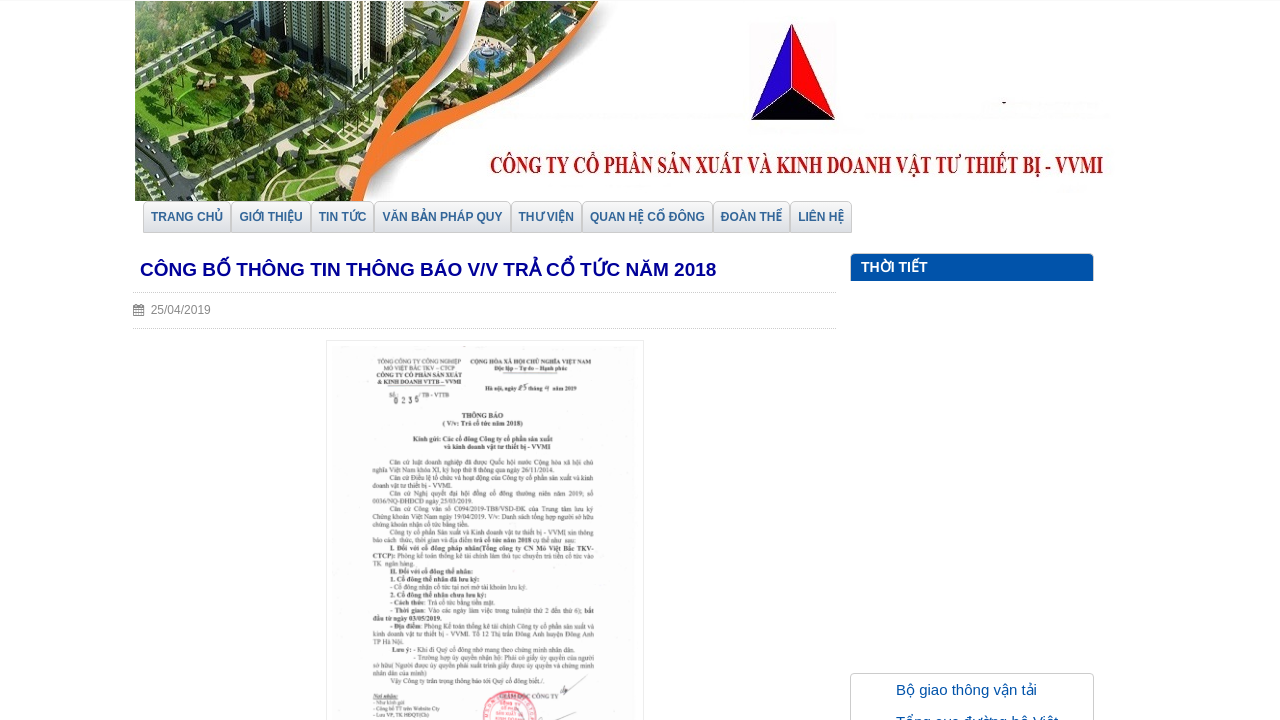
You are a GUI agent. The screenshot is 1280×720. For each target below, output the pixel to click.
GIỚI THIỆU (270, 217)
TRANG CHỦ (187, 217)
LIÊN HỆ (821, 217)
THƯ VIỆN (546, 217)
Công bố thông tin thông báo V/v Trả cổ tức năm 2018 (428, 269)
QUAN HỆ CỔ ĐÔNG (647, 217)
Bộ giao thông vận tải (966, 689)
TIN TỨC (343, 217)
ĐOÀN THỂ (751, 217)
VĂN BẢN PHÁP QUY (442, 217)
